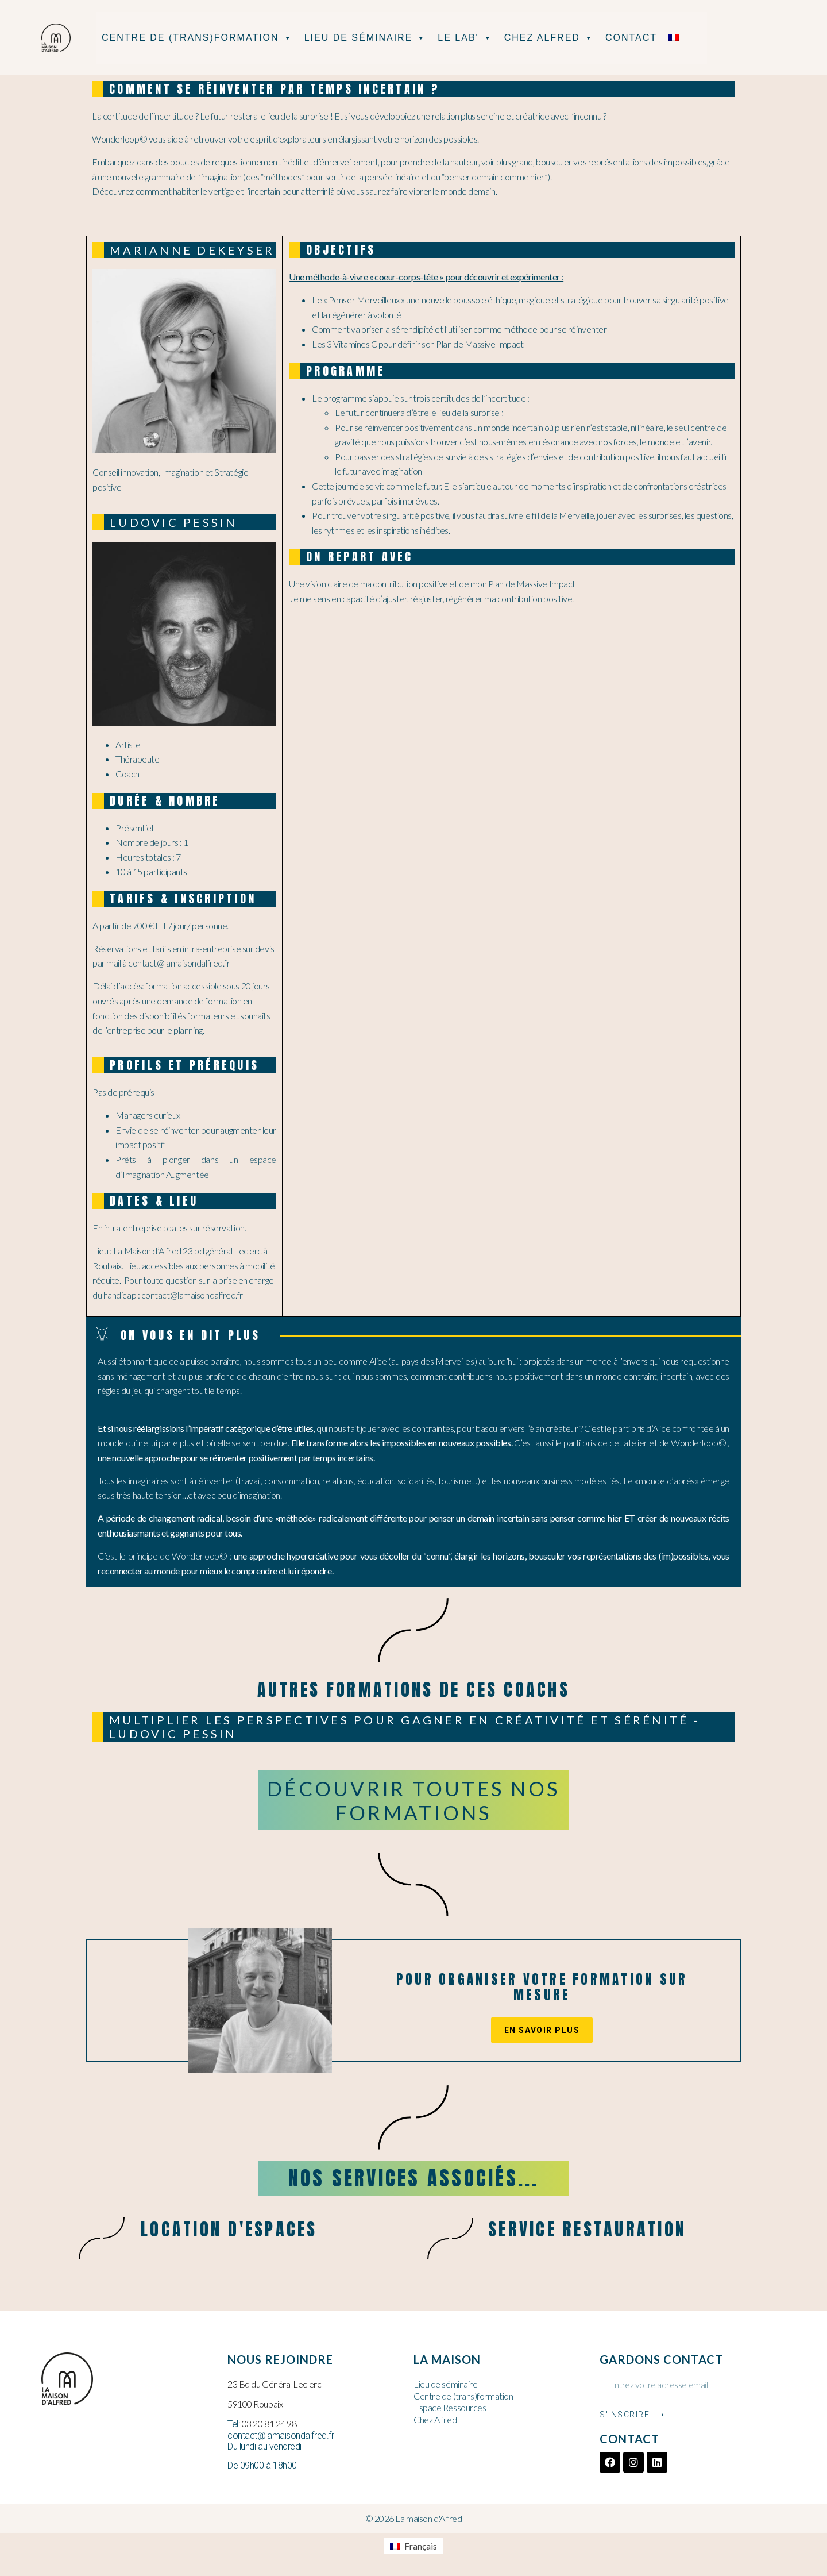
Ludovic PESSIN (174, 522)
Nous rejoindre (280, 2359)
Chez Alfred (549, 38)
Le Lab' (465, 38)
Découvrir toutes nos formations (413, 1800)
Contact (631, 38)
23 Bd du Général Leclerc (274, 2383)
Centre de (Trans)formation (197, 38)
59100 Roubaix (255, 2403)
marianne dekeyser (192, 250)
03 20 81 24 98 (269, 2423)
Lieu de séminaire (365, 38)
